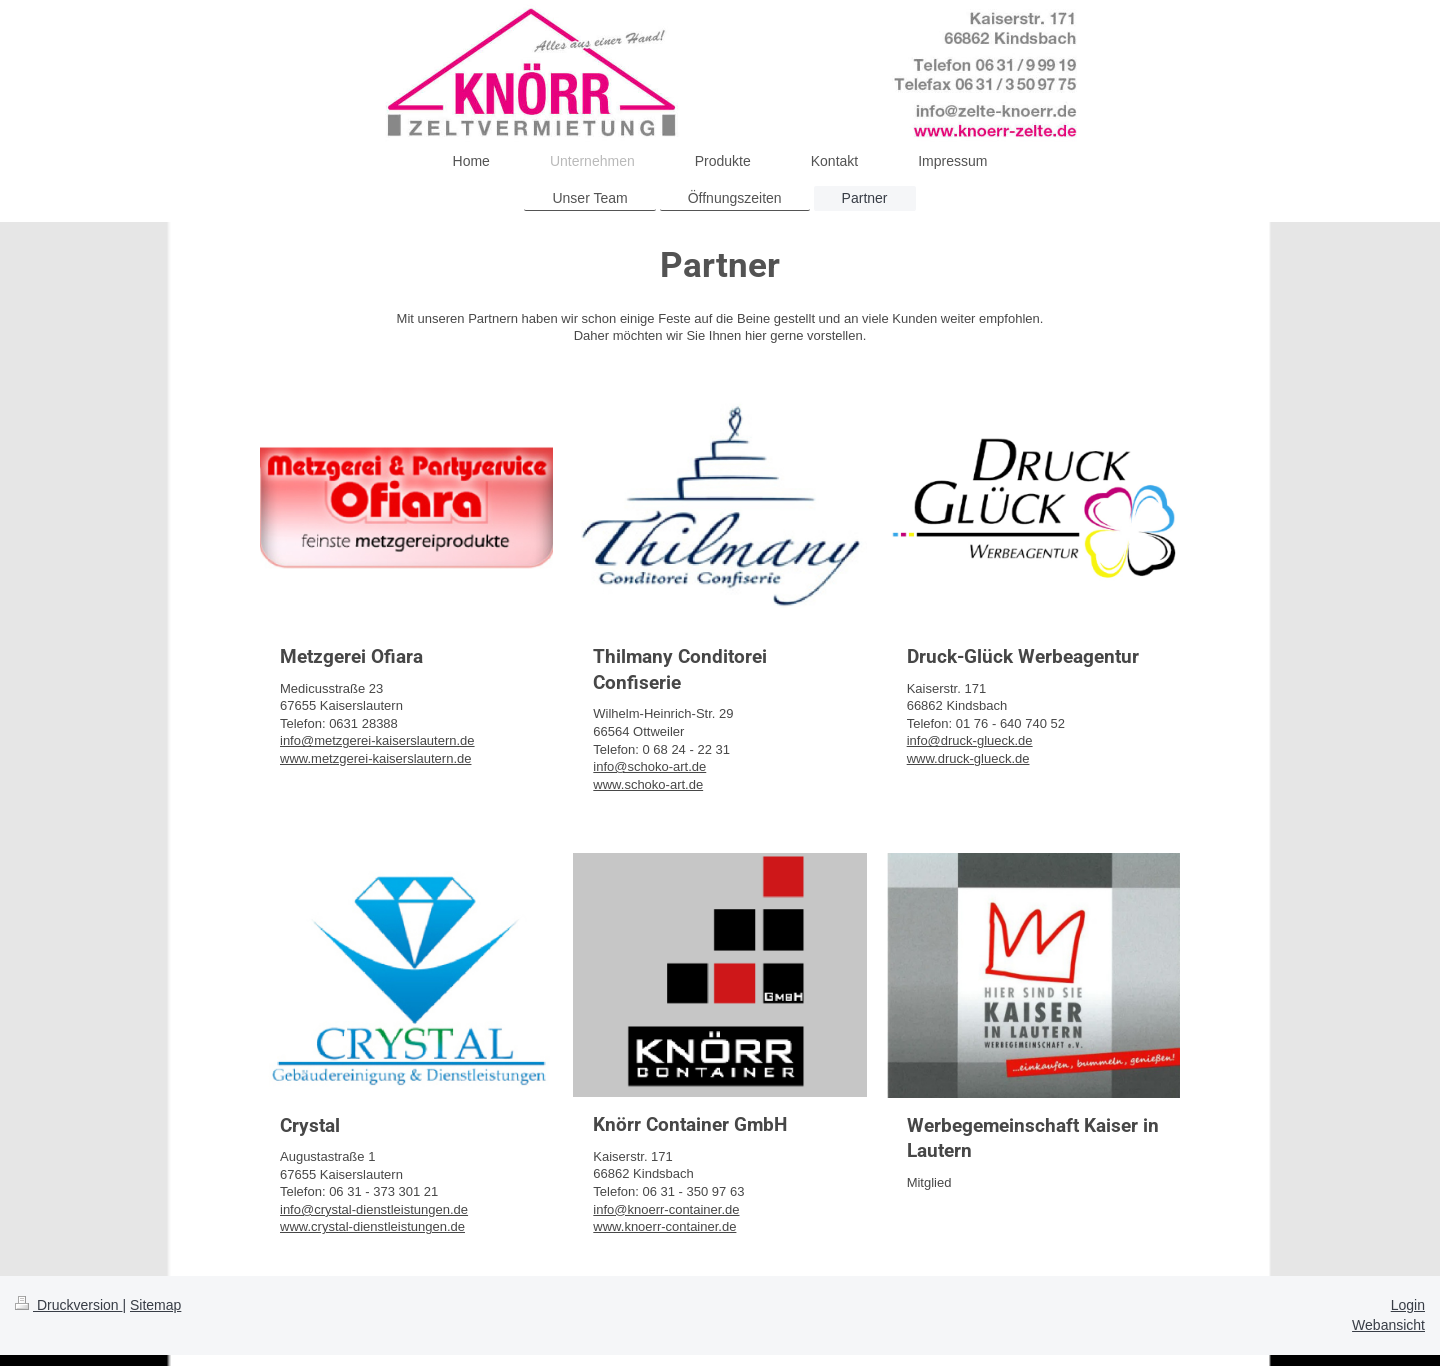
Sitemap (155, 1305)
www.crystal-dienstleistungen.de (372, 1226)
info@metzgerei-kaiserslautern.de (377, 740)
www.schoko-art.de (648, 784)
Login (1408, 1305)
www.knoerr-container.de (664, 1226)
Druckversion (68, 1305)
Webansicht (1388, 1325)
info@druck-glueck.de (970, 740)
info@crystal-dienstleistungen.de (374, 1209)
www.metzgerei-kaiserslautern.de (375, 758)
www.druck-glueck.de (968, 758)
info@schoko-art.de (649, 766)
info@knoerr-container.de (666, 1209)
